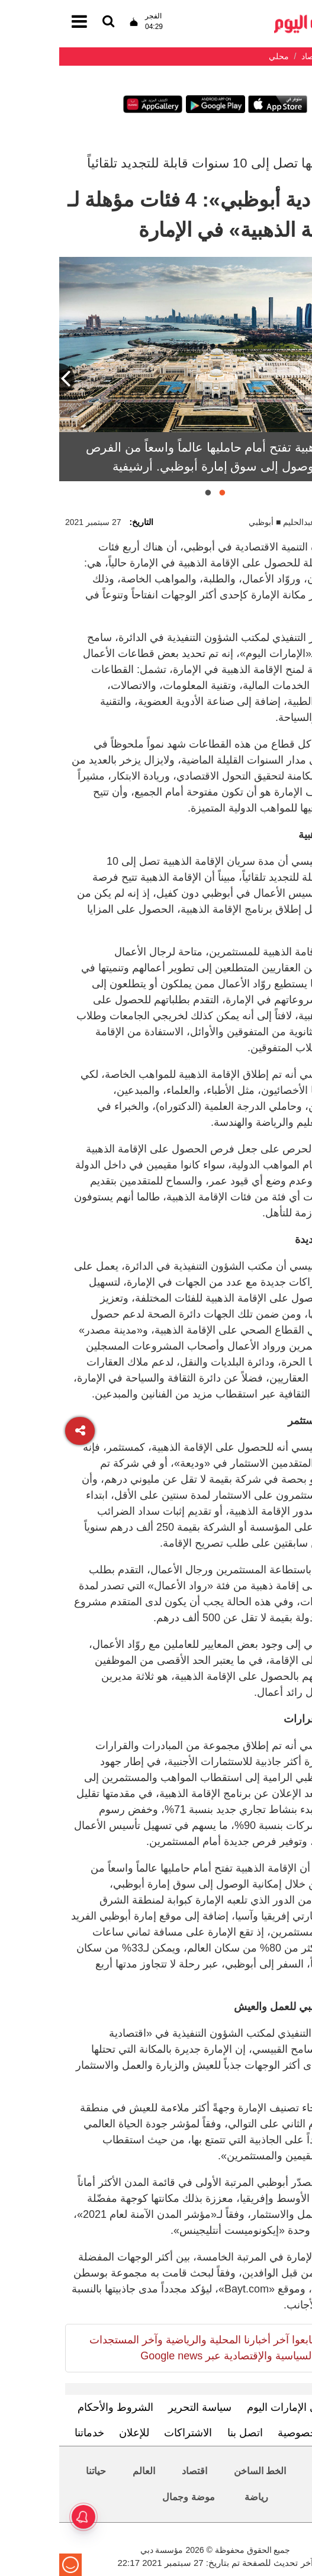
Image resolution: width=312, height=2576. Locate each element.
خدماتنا (30, 2433)
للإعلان (75, 2433)
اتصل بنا (186, 2433)
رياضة (197, 2497)
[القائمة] (49, 22)
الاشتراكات (129, 2433)
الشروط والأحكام (56, 2407)
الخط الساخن (201, 2471)
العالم (84, 2471)
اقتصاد (135, 2471)
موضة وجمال (129, 2497)
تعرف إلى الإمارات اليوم (241, 2407)
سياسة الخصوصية (257, 2433)
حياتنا (37, 2471)
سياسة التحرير (140, 2407)
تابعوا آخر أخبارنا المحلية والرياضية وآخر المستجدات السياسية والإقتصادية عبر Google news (142, 2348)
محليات (267, 2471)
